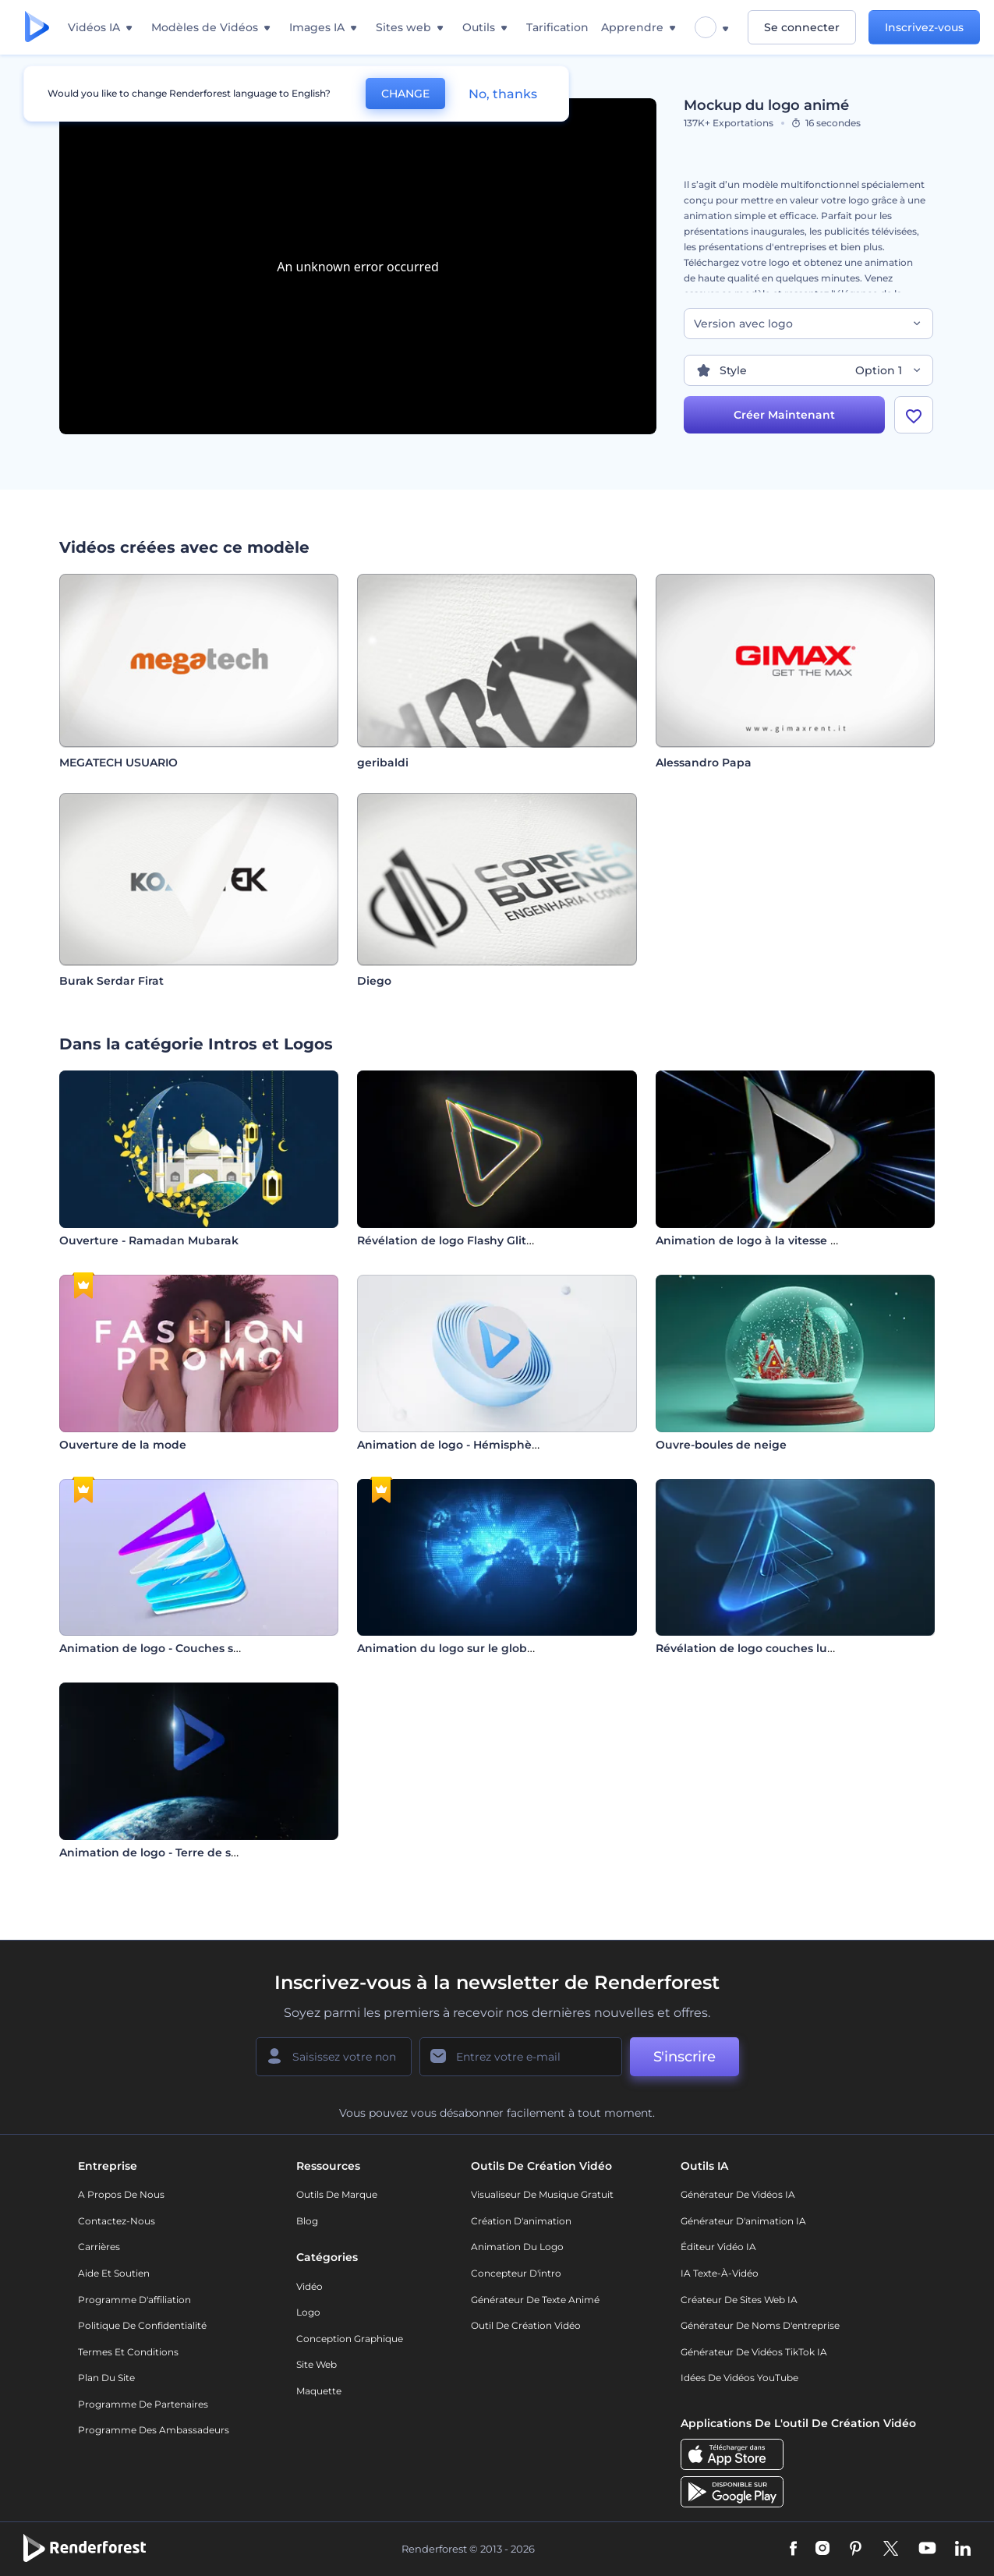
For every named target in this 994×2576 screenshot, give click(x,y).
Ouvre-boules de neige (721, 1445)
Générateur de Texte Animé (535, 2299)
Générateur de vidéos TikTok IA (754, 2352)
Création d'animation (521, 2221)
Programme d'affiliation (134, 2299)
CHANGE (405, 94)
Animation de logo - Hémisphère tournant (477, 1445)
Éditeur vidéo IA (718, 2246)
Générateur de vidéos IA (738, 2194)
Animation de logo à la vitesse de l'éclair (770, 1240)
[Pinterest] (855, 2549)
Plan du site (106, 2377)
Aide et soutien (114, 2273)
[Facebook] (793, 2549)
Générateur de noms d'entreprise (760, 2325)
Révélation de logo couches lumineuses (769, 1648)
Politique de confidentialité (142, 2325)
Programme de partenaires (143, 2404)
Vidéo (309, 2286)
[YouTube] (927, 2549)
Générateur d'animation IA (743, 2221)
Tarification (557, 27)
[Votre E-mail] (520, 2056)
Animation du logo (517, 2246)
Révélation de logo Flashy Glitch (448, 1240)
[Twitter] (891, 2549)
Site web (316, 2364)
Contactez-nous (116, 2221)
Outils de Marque (336, 2194)
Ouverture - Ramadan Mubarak (149, 1240)
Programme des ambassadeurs (153, 2430)
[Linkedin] (963, 2549)
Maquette (318, 2391)
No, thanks (503, 94)
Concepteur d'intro (516, 2273)
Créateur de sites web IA (739, 2299)
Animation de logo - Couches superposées (179, 1648)
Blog (307, 2221)
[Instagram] (822, 2549)
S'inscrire (684, 2056)
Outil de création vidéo (526, 2325)
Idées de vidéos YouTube (739, 2377)
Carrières (99, 2246)
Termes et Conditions (128, 2352)
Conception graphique (349, 2338)
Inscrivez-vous (924, 27)
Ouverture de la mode (122, 1445)
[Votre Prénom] (334, 2056)
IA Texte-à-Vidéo (720, 2273)
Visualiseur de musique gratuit (542, 2194)
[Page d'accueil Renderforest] (37, 27)
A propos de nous (121, 2194)
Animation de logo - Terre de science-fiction (183, 1852)
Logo (308, 2312)
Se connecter (802, 27)
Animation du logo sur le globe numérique (479, 1648)
